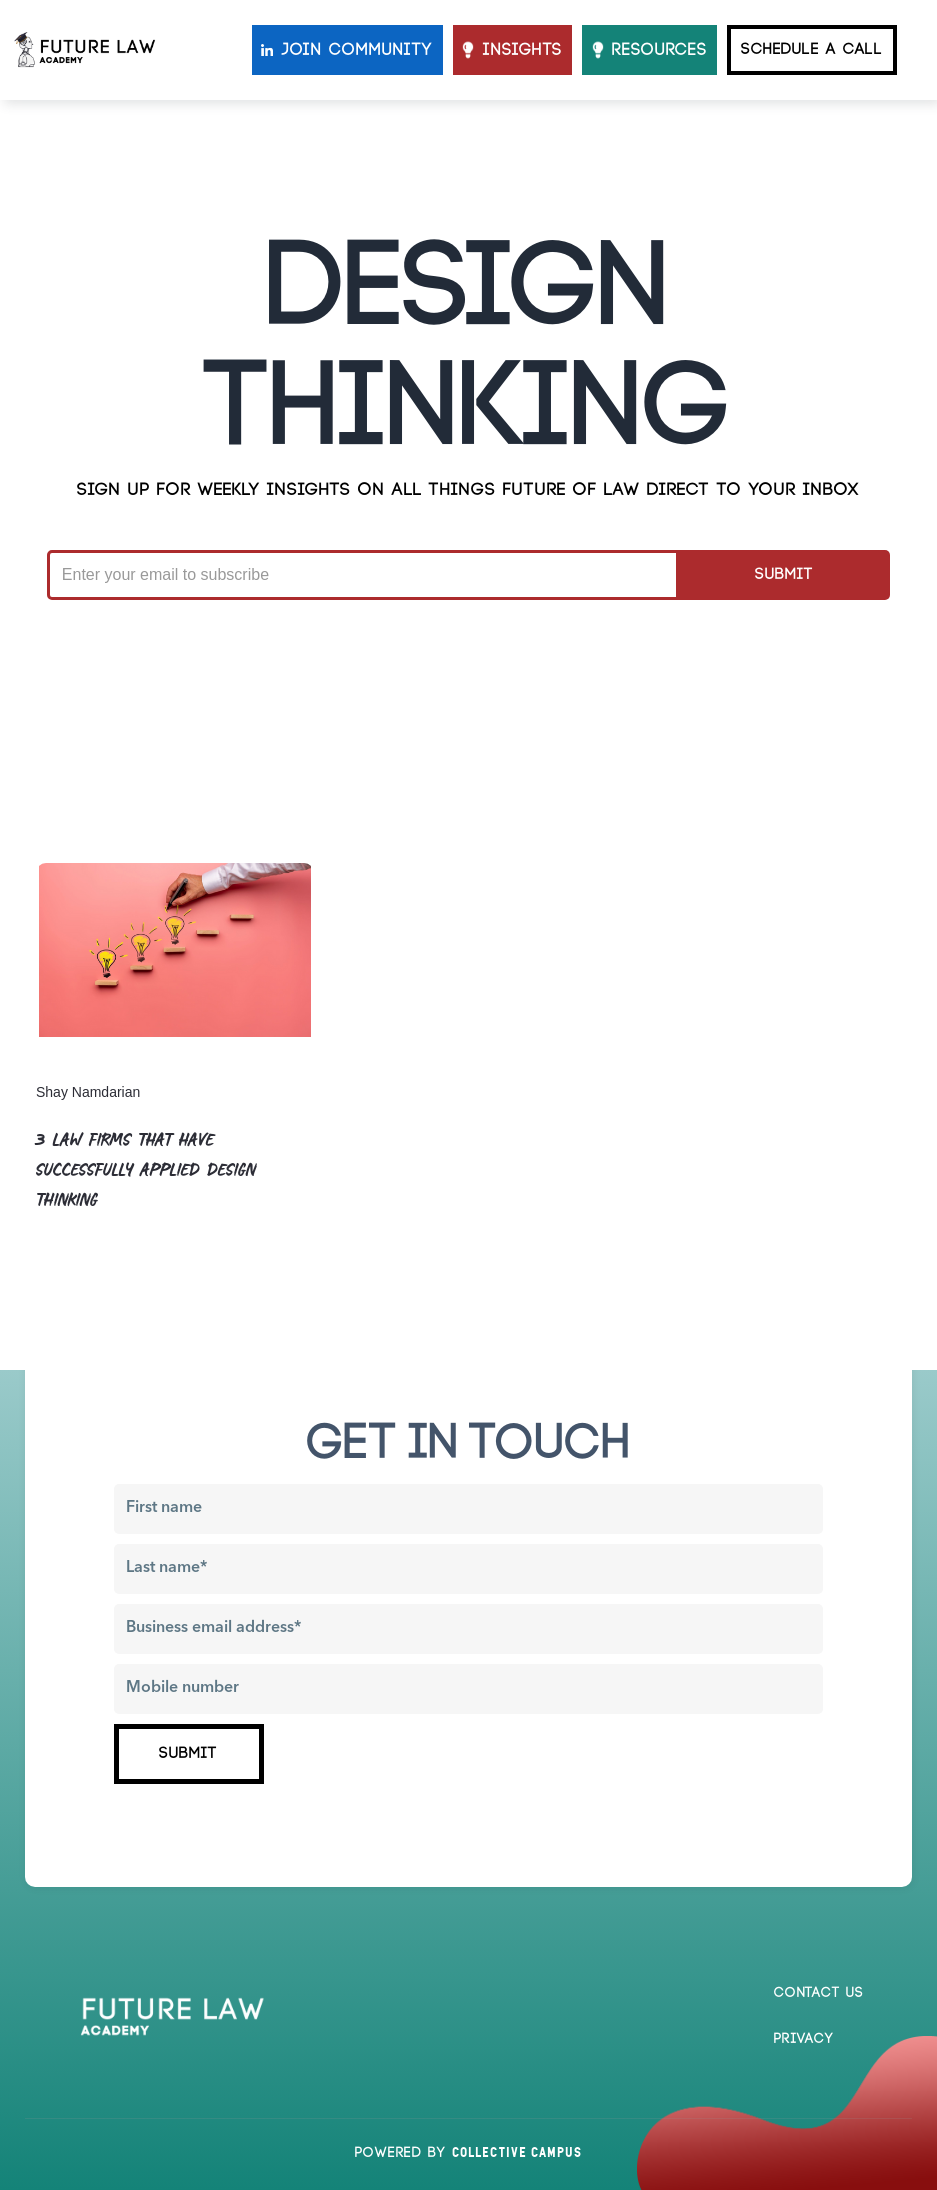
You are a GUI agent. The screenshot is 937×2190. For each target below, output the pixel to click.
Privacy (804, 2039)
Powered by (468, 2153)
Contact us (819, 1993)
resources (659, 50)
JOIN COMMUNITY (357, 50)
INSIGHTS (522, 50)
